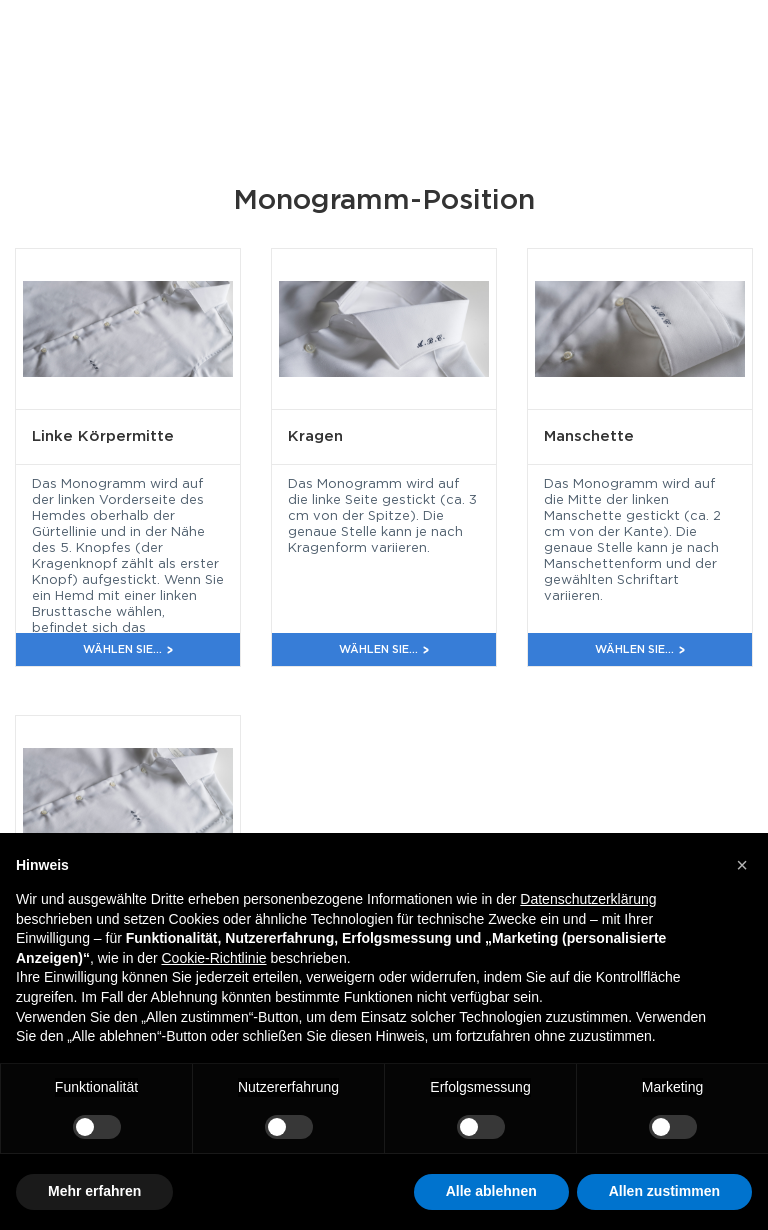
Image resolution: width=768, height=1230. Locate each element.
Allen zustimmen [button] (664, 1191)
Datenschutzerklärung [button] (588, 899)
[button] (742, 865)
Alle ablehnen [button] (491, 1191)
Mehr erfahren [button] (94, 1191)
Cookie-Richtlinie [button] (213, 958)
